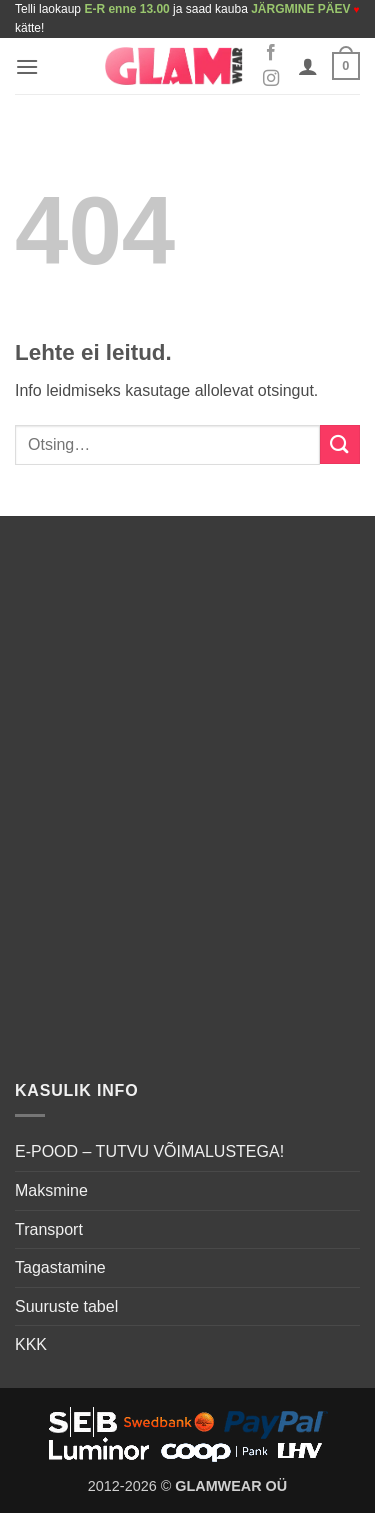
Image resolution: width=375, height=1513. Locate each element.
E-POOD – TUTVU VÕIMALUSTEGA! (149, 1151)
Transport (49, 1229)
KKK (31, 1344)
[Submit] (340, 444)
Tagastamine (60, 1267)
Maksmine (51, 1190)
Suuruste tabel (66, 1306)
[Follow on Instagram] (271, 79)
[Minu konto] (308, 66)
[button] (27, 66)
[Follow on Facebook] (271, 53)
